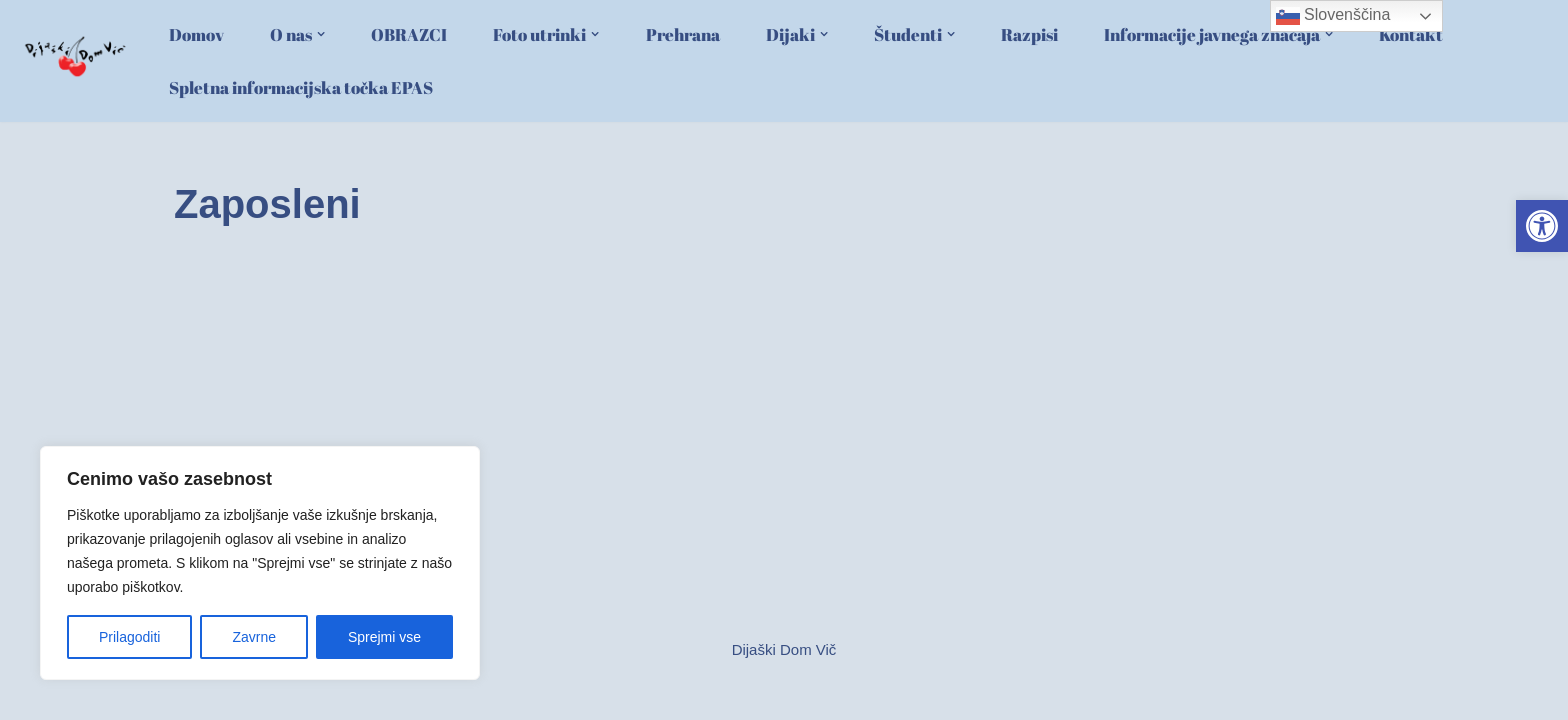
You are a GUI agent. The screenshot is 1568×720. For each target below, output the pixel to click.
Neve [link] (191, 695)
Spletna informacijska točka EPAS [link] (301, 88)
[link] (1542, 226)
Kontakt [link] (1411, 35)
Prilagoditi (129, 637)
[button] (321, 34)
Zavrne (254, 637)
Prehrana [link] (683, 35)
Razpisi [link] (1029, 35)
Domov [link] (196, 35)
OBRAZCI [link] (409, 35)
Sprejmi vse (384, 637)
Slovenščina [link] (1333, 16)
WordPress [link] (317, 695)
